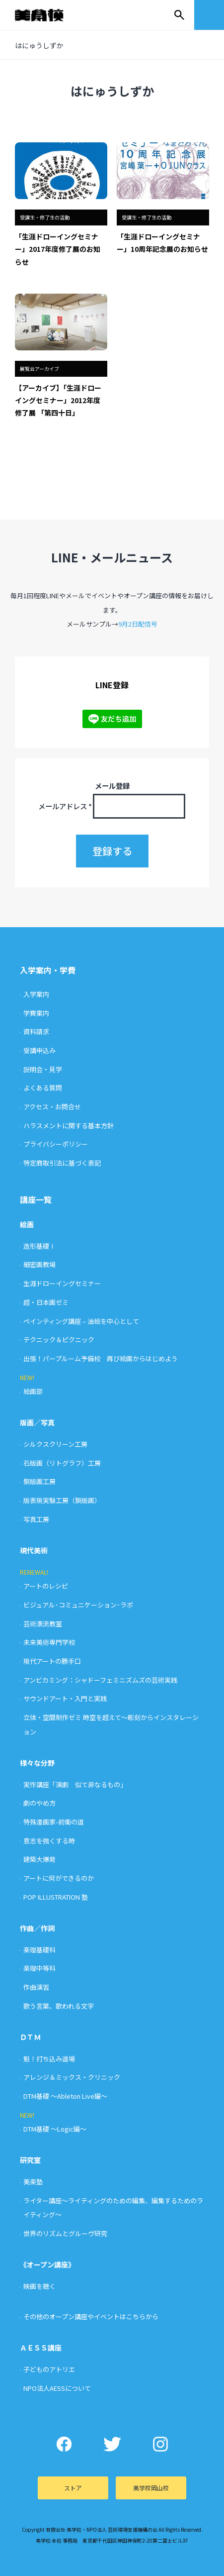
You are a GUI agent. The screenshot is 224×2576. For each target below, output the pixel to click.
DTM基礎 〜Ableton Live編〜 (65, 2096)
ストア (73, 2487)
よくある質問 (42, 1087)
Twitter (112, 2444)
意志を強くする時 (49, 1840)
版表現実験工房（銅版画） (62, 1500)
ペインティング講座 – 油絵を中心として (81, 1321)
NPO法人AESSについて (57, 2388)
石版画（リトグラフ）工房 (62, 1463)
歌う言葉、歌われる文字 (58, 2006)
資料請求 (36, 1031)
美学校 (48, 15)
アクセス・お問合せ (52, 1106)
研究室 (30, 2160)
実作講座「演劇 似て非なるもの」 (75, 1784)
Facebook (64, 2444)
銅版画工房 (39, 1481)
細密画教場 (39, 1264)
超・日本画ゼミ (46, 1302)
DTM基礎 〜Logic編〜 (54, 2129)
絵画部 (33, 1391)
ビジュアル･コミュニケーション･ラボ (78, 1605)
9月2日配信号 (137, 624)
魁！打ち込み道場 (49, 2058)
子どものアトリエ (49, 2369)
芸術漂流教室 (42, 1623)
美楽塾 (33, 2181)
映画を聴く (39, 2286)
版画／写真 (37, 1422)
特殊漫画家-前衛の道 (53, 1821)
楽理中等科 (39, 1968)
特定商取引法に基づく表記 (62, 1163)
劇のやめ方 (39, 1803)
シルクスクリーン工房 (55, 1444)
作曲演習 (36, 1987)
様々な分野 (37, 1763)
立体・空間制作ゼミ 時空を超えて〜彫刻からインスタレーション (111, 1724)
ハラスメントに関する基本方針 (68, 1125)
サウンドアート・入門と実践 (65, 1698)
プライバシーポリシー (55, 1144)
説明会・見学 (42, 1069)
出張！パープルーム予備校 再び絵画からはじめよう (100, 1358)
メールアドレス (65, 806)
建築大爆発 (39, 1859)
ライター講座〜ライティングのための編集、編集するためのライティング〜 (113, 2208)
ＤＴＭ (30, 2037)
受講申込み (39, 1050)
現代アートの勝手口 (52, 1661)
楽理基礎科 (39, 1949)
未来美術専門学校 (49, 1642)
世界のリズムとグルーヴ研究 (65, 2233)
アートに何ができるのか (58, 1878)
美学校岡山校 (151, 2487)
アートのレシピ (45, 1586)
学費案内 (36, 1013)
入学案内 (36, 994)
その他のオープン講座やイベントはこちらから (90, 2316)
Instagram (160, 2444)
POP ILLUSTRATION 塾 (55, 1897)
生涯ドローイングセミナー (62, 1283)
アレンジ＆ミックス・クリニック (71, 2077)
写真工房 (36, 1519)
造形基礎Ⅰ (39, 1246)
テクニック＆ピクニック (58, 1339)
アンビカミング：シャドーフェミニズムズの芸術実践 (100, 1680)
